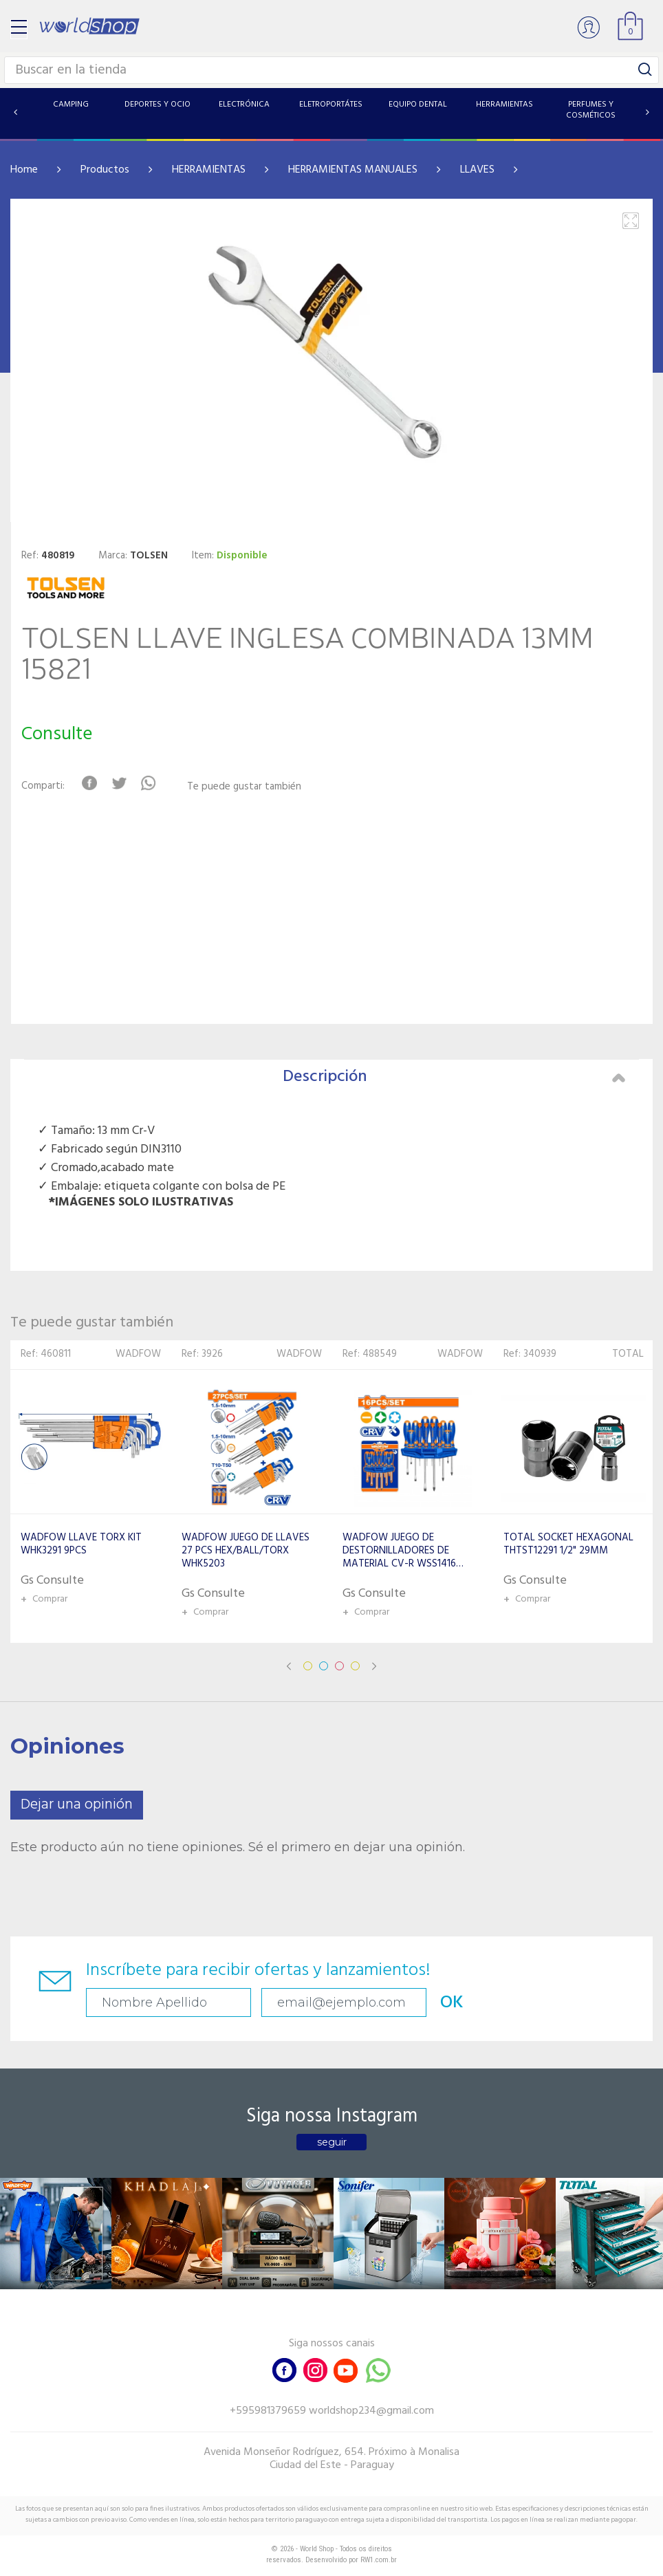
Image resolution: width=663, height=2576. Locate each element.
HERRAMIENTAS (209, 170)
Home (24, 170)
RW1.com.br (378, 2559)
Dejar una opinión (77, 1805)
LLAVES (477, 170)
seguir (332, 2142)
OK (452, 2003)
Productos (104, 170)
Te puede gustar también (244, 787)
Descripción (454, 1077)
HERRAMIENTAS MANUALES (352, 170)
